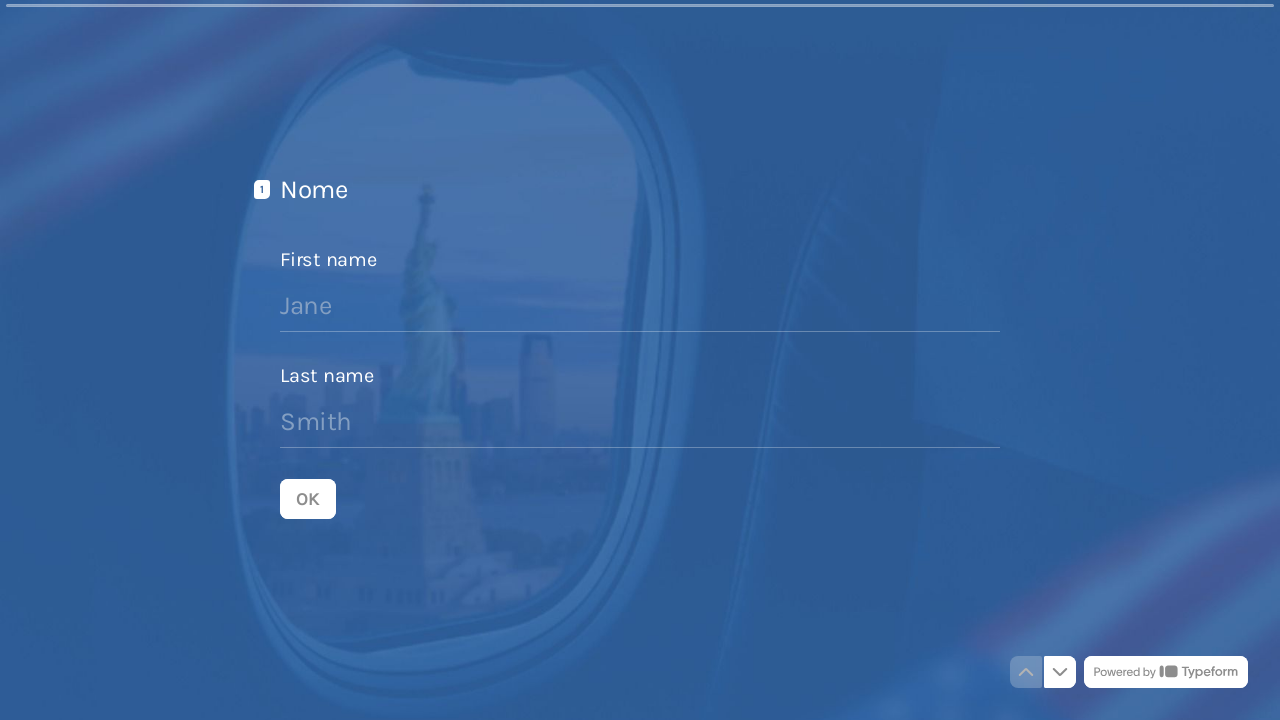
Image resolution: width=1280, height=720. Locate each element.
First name (328, 258)
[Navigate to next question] (1060, 672)
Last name (327, 374)
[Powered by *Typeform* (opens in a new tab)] (1166, 672)
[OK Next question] (308, 498)
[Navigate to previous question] (1026, 672)
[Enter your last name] (640, 421)
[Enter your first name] (640, 305)
